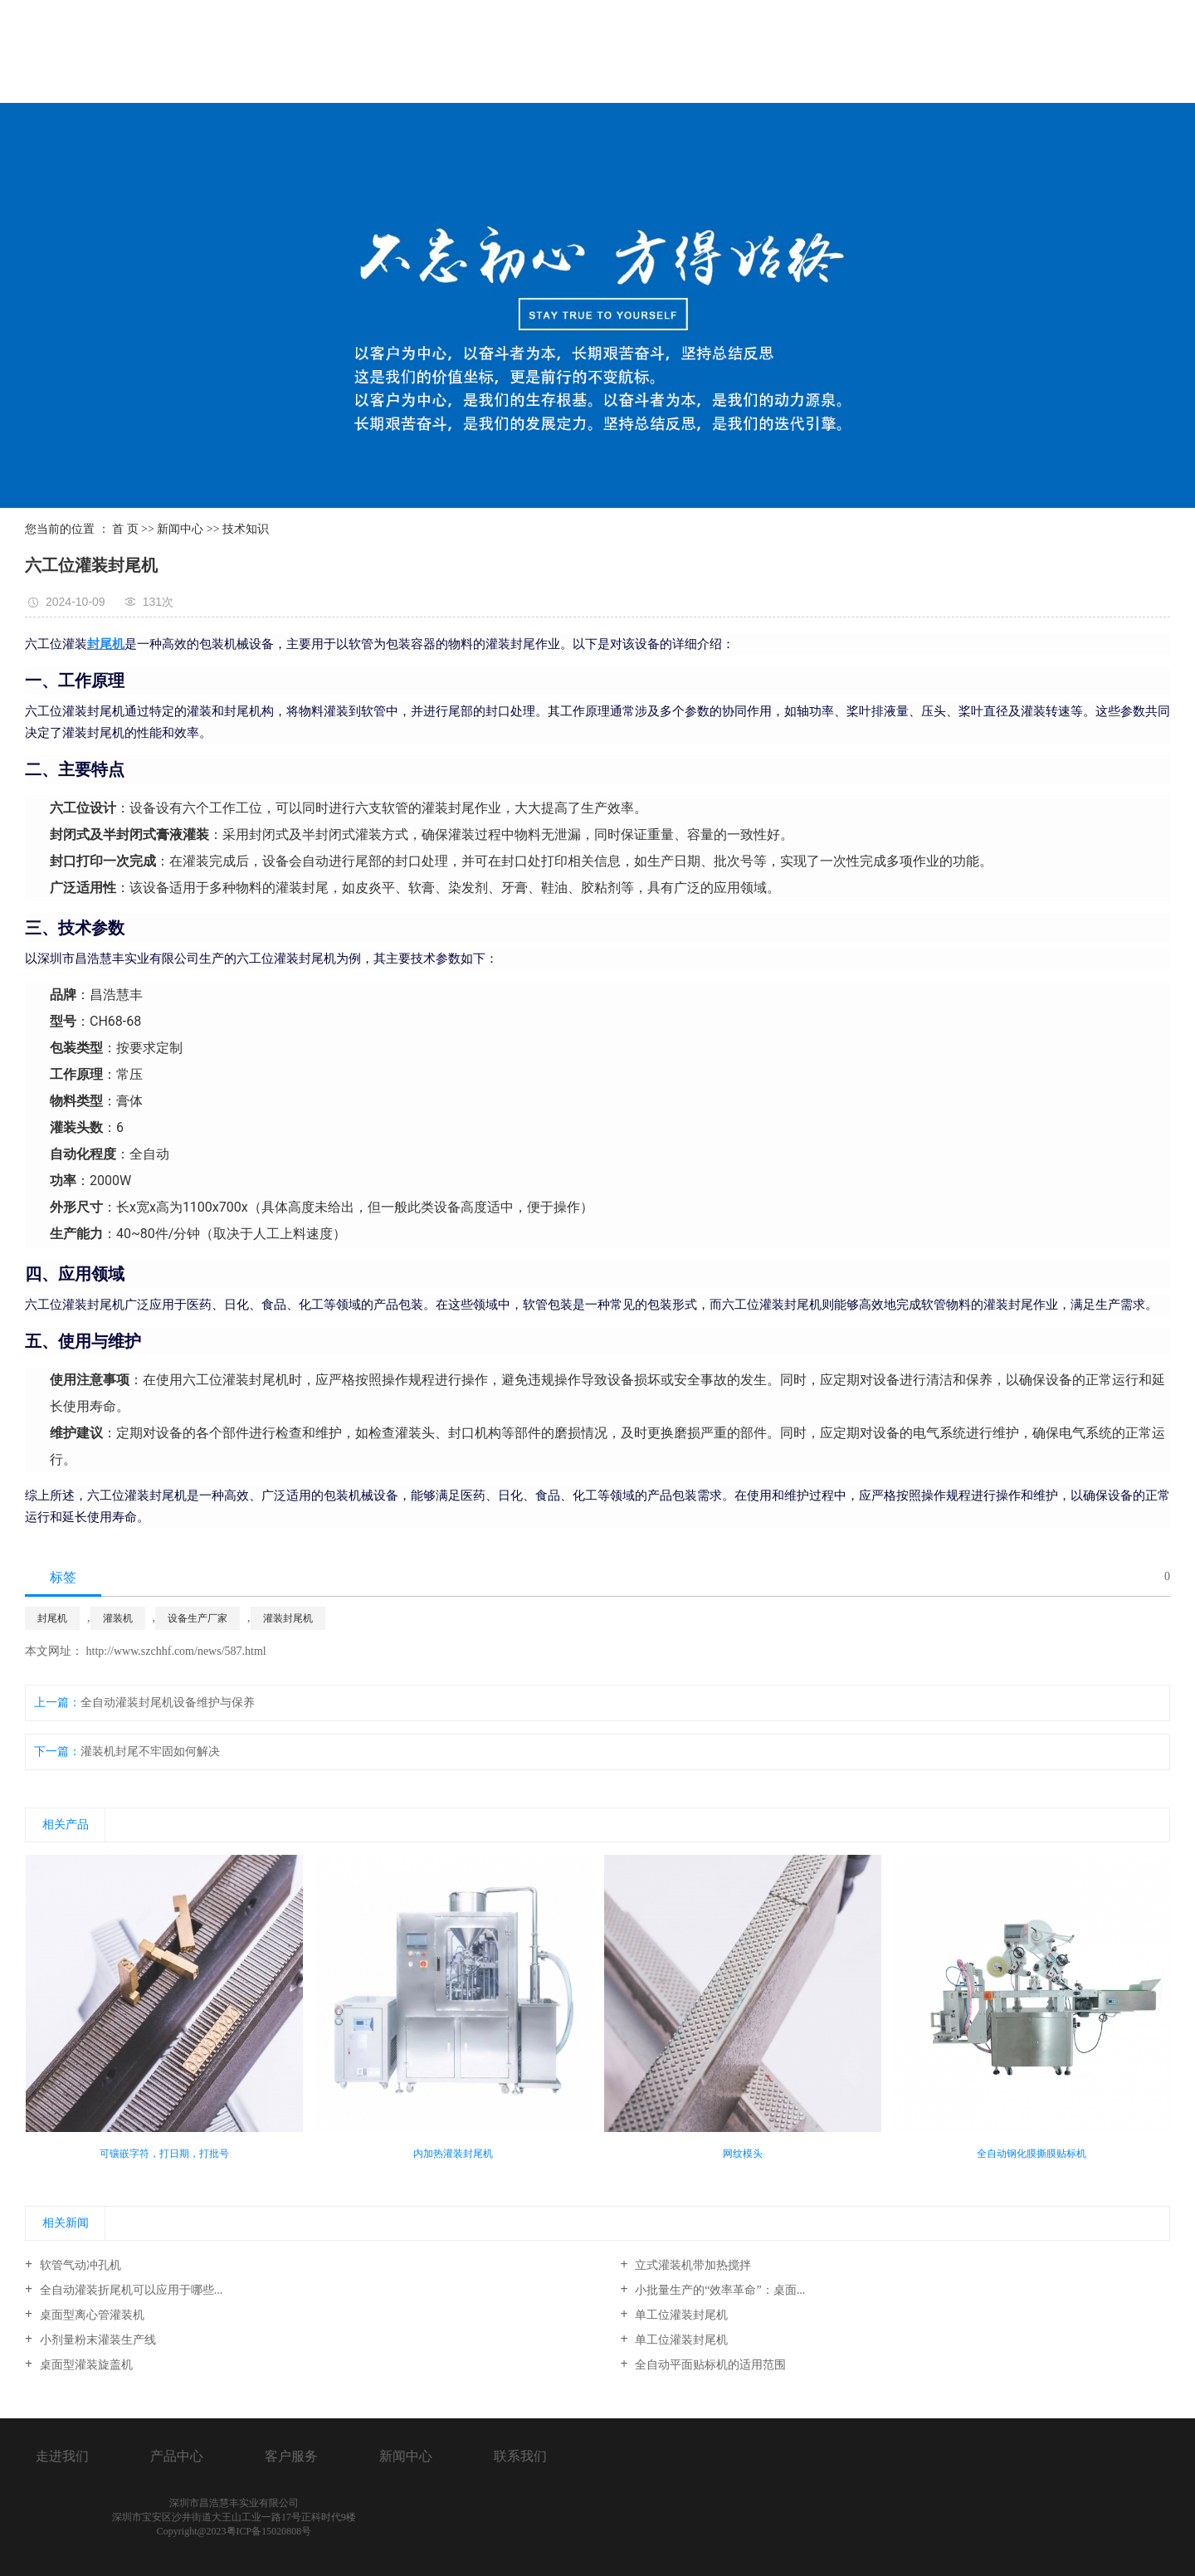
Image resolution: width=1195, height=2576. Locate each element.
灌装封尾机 (288, 1618)
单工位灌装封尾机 (680, 2315)
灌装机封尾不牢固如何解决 (150, 1751)
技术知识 (245, 529)
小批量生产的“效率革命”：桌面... (718, 2290)
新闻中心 (1002, 53)
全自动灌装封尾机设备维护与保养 (167, 1702)
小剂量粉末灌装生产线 (96, 2340)
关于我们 (640, 53)
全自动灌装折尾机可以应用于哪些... (129, 2290)
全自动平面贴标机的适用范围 (709, 2365)
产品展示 (760, 53)
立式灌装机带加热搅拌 (692, 2265)
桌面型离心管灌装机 (90, 2315)
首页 (534, 53)
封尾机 (52, 1618)
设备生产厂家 (197, 1618)
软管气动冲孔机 (79, 2265)
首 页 (125, 529)
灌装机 (118, 1618)
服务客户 (881, 53)
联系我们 (1123, 53)
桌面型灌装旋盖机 (85, 2365)
